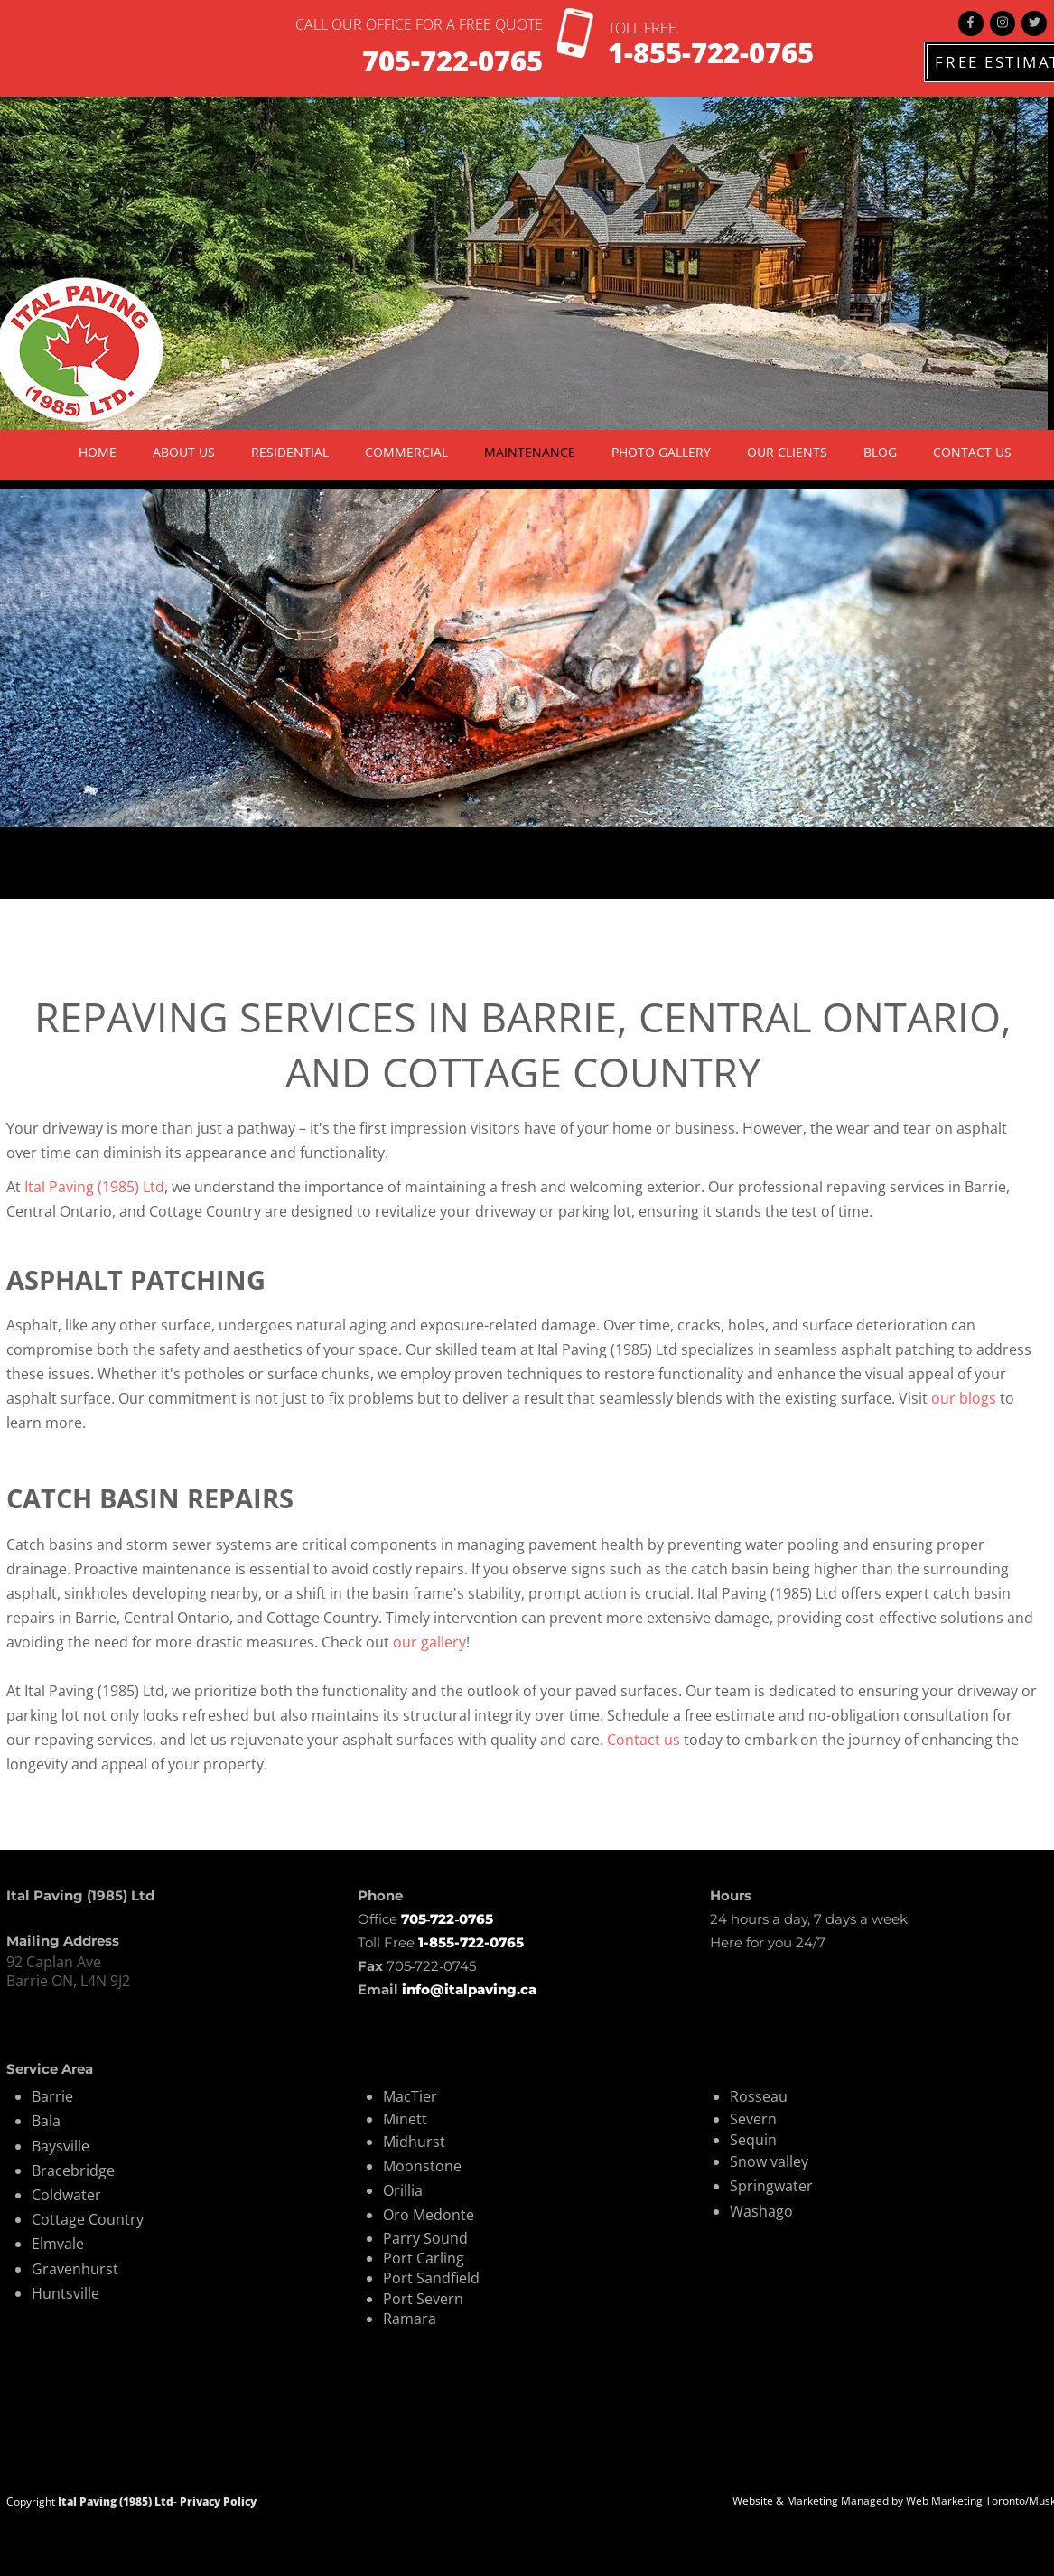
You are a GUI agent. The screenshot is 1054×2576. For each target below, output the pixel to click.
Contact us (643, 1740)
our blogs (963, 1398)
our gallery (429, 1642)
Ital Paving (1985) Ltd (94, 1187)
